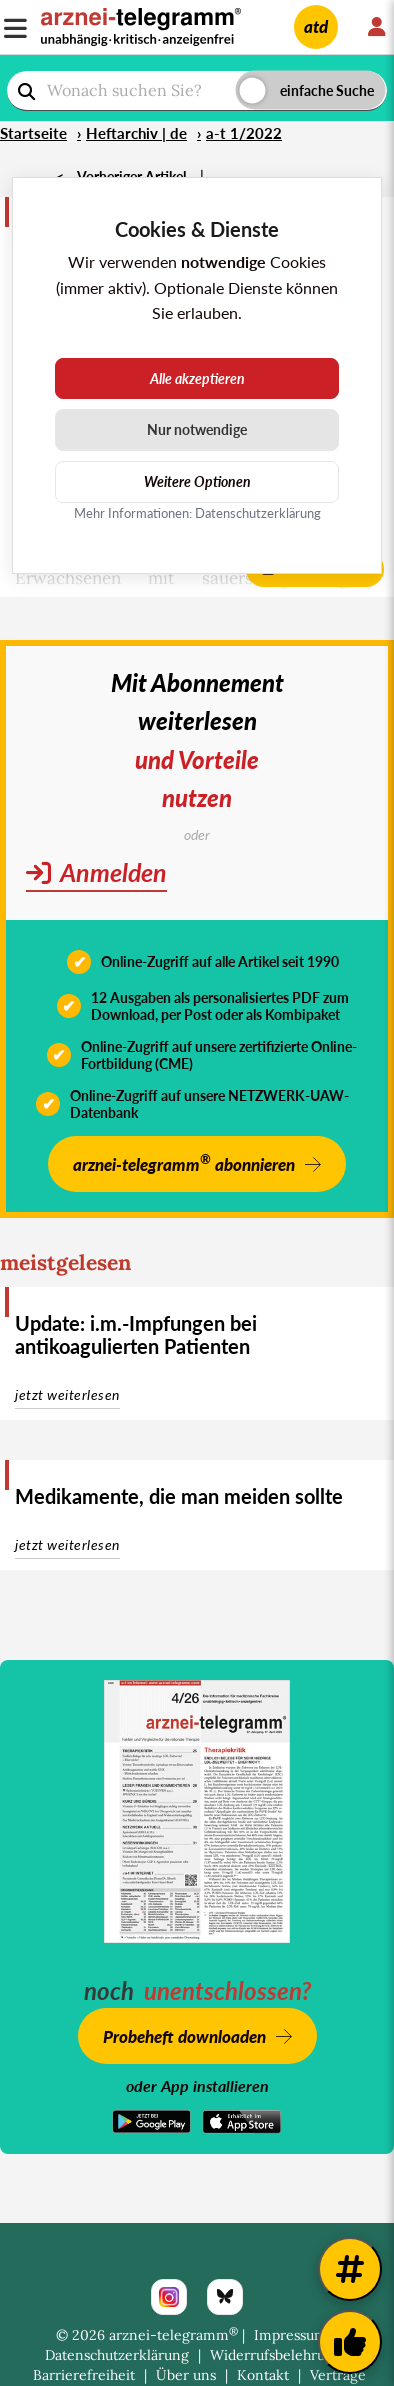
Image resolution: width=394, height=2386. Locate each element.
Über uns (186, 2375)
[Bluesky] (225, 2297)
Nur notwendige (197, 429)
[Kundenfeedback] (350, 2342)
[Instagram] (169, 2297)
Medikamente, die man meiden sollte (179, 1496)
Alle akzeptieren (197, 378)
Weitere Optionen (197, 481)
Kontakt (263, 2375)
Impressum (290, 2335)
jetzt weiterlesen (67, 1394)
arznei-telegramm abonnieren (184, 1162)
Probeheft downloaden (184, 2036)
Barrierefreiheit (84, 2375)
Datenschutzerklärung (117, 2355)
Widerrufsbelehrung (276, 2355)
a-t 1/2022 (244, 133)
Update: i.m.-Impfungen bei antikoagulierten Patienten (136, 1334)
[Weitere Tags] (350, 2269)
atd (316, 26)
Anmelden (96, 872)
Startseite (33, 133)
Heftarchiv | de (136, 133)
